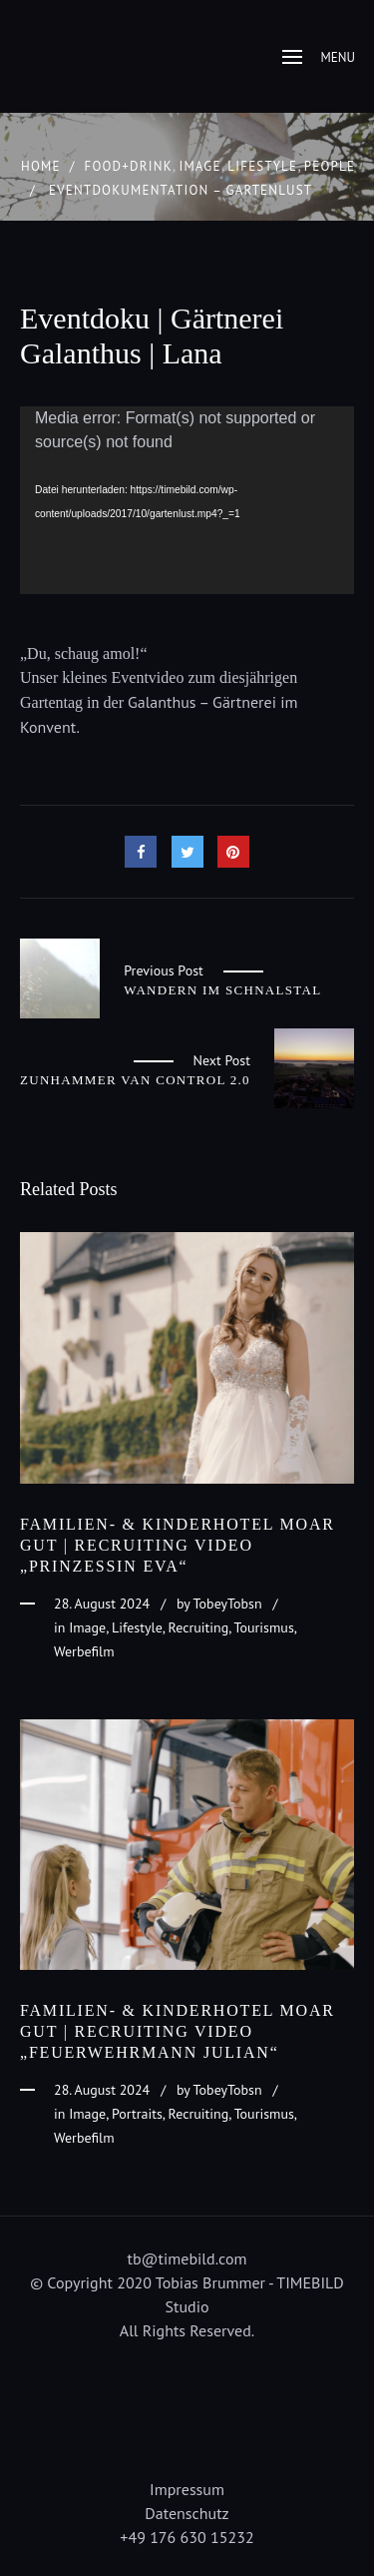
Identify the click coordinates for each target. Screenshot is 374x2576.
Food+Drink (129, 166)
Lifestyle (262, 166)
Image (199, 166)
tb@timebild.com (187, 2258)
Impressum (187, 2489)
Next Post (221, 1060)
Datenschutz (186, 2513)
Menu (318, 57)
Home (41, 166)
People (329, 166)
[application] (187, 500)
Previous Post (163, 971)
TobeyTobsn (227, 1603)
